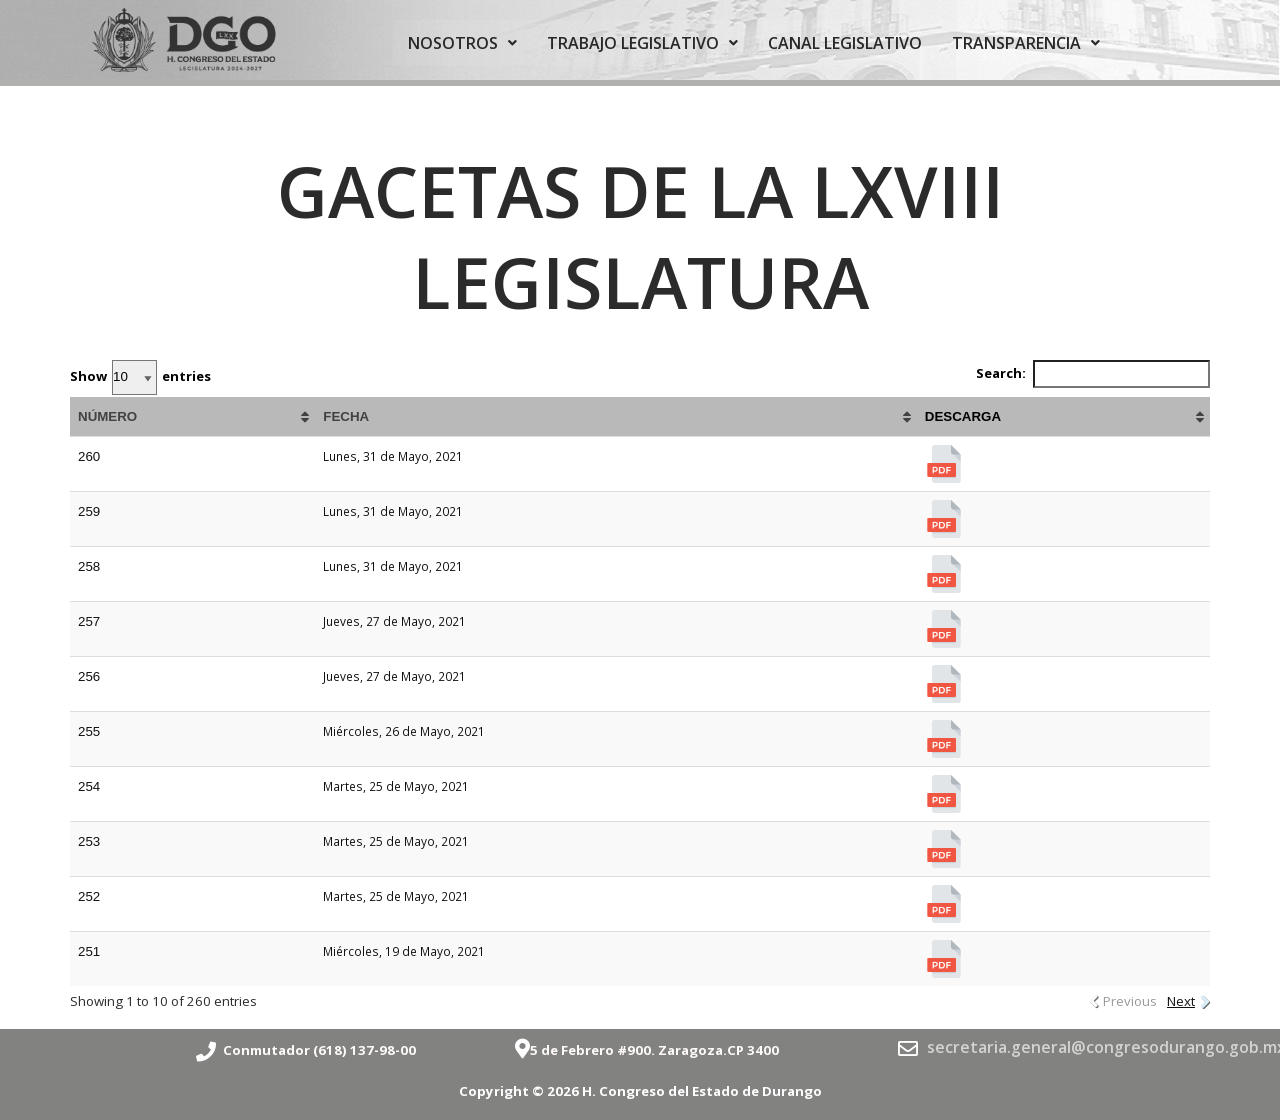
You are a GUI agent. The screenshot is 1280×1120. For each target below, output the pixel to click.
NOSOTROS (462, 43)
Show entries (140, 377)
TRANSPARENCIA (1026, 43)
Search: (1093, 374)
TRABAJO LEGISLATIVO (642, 43)
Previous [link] (1130, 1001)
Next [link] (1181, 1001)
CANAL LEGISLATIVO (845, 43)
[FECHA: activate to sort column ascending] (616, 417)
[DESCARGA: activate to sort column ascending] (1063, 417)
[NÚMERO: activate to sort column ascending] (192, 417)
